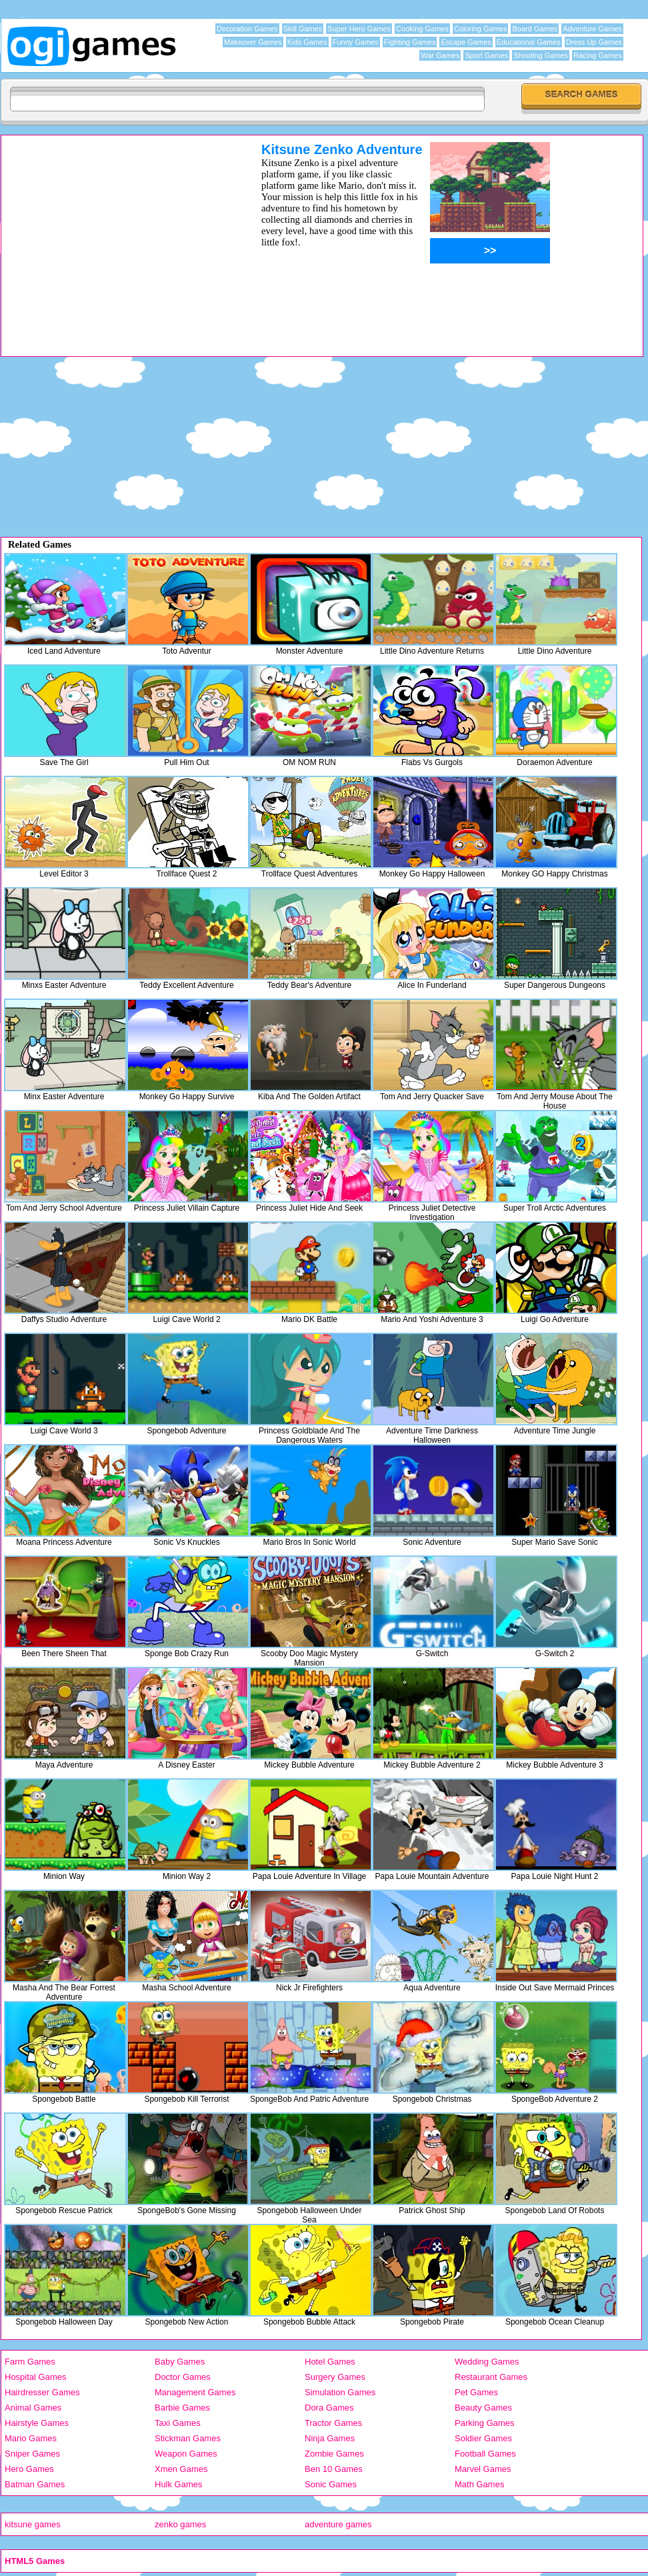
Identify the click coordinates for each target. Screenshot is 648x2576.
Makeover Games (253, 42)
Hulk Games (179, 2484)
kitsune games (33, 2524)
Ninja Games (330, 2438)
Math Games (479, 2484)
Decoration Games (247, 29)
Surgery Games (335, 2377)
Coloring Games (480, 29)
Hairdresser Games (42, 2392)
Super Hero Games (359, 29)
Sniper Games (32, 2454)
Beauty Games (483, 2408)
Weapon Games (186, 2454)
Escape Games (466, 42)
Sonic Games (331, 2484)
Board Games (534, 29)
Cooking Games (422, 29)
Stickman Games (188, 2438)
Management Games (195, 2392)
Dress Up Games (594, 42)
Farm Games (30, 2362)
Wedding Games (487, 2362)
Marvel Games (483, 2469)
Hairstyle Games (37, 2423)
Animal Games (33, 2408)
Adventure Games (592, 29)
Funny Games (356, 42)
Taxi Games (178, 2423)
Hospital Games (35, 2377)
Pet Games (476, 2392)
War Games (440, 55)
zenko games (180, 2524)
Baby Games (180, 2362)
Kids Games (307, 42)
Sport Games (486, 55)
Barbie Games (182, 2408)
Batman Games (35, 2484)
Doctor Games (183, 2377)
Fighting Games (410, 42)
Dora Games (329, 2408)
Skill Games (303, 29)
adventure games (338, 2524)
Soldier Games (483, 2438)
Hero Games (29, 2469)
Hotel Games (330, 2362)
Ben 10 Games (334, 2469)
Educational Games (529, 42)
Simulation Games (340, 2392)
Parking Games (485, 2423)
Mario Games (31, 2438)
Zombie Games (334, 2454)
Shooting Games (540, 55)
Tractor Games (333, 2423)
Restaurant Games (491, 2377)
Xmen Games (181, 2469)
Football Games (485, 2454)
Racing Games (597, 55)
